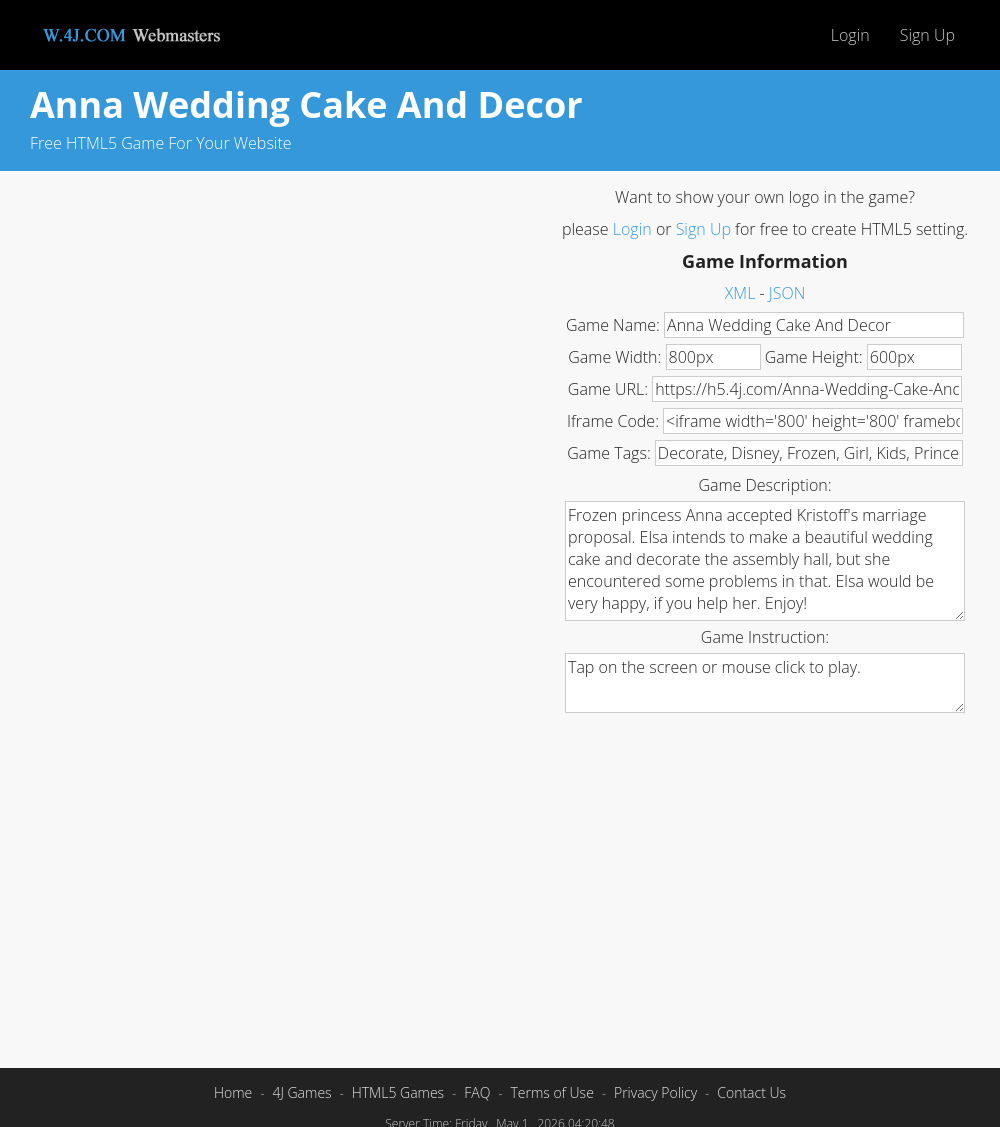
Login (850, 35)
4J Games (301, 1092)
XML (740, 293)
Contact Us (751, 1092)
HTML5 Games (398, 1092)
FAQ (477, 1092)
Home (233, 1092)
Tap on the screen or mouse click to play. (765, 683)
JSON (787, 293)
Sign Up (927, 35)
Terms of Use (551, 1092)
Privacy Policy (655, 1092)
